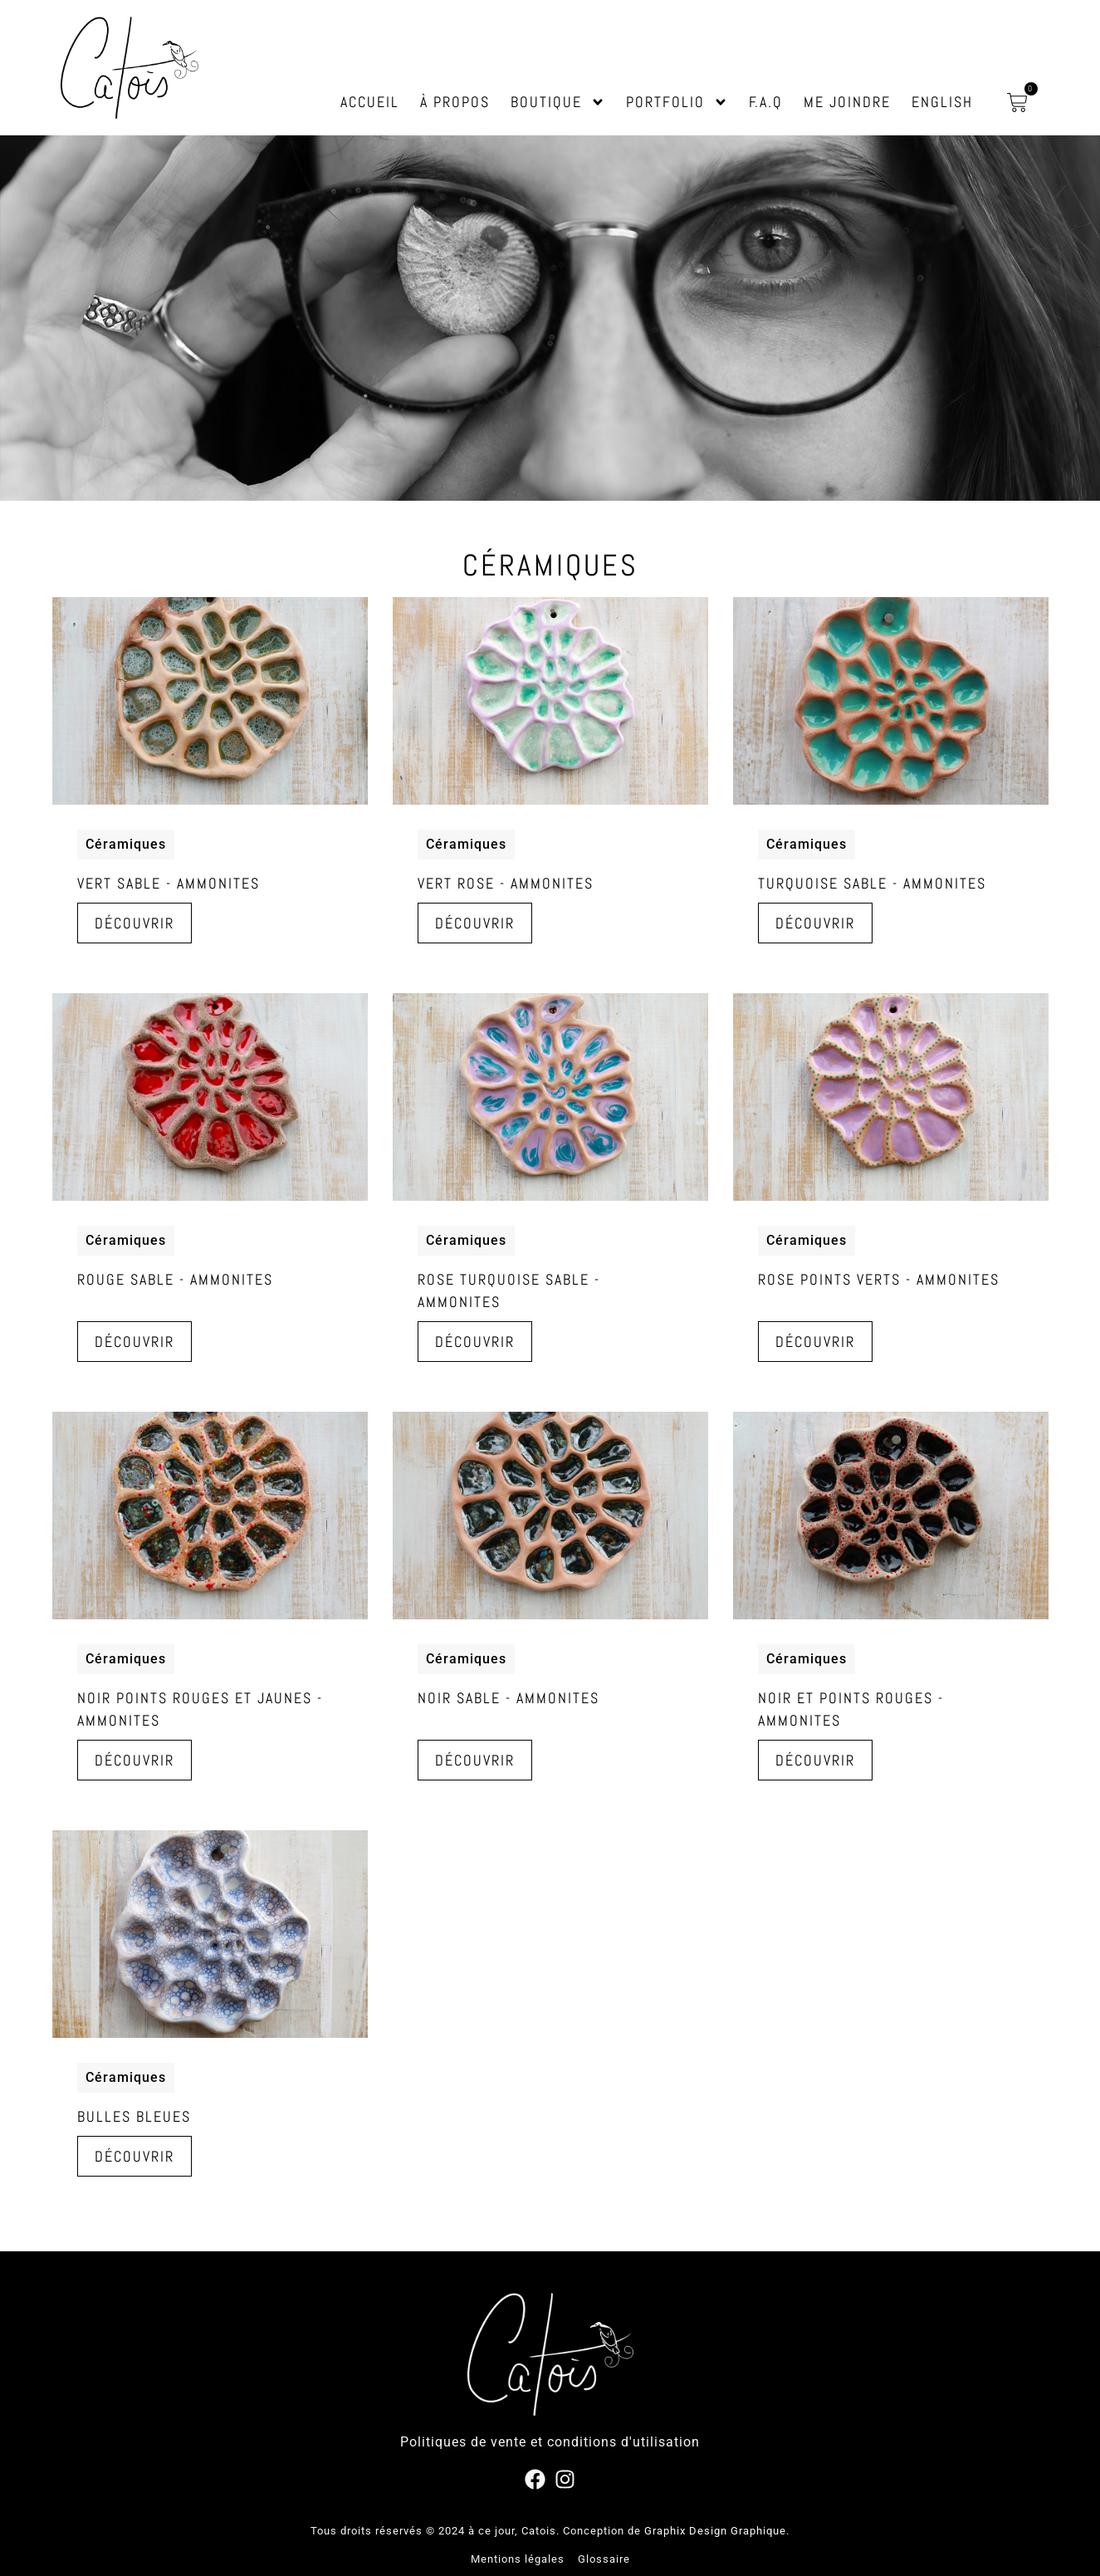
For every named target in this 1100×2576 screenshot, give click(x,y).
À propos (455, 101)
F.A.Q (766, 101)
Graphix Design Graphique (715, 2531)
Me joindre (847, 101)
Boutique (558, 102)
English (942, 101)
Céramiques (126, 844)
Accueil (369, 101)
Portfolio (677, 102)
